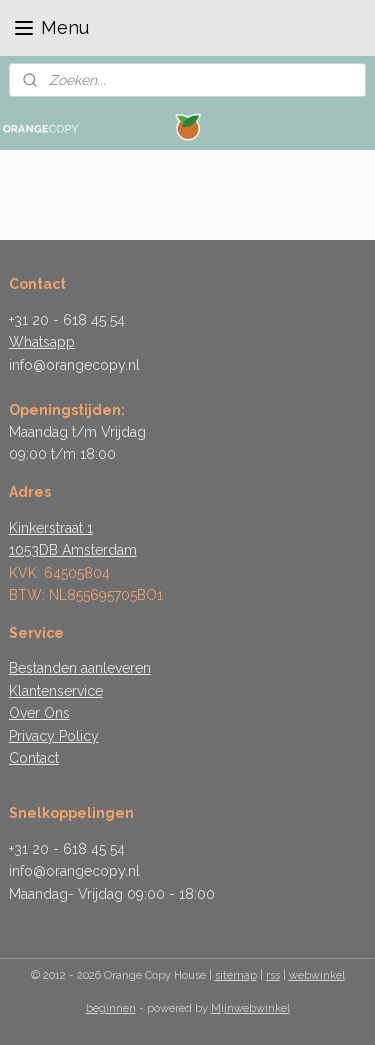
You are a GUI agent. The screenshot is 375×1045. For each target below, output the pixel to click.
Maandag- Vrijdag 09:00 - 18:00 (112, 894)
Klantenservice (56, 691)
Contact (34, 758)
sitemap (236, 975)
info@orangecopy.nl (74, 365)
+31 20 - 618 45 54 (67, 320)
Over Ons (39, 713)
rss (273, 975)
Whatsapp (42, 342)
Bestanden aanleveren (80, 668)
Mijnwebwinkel (250, 1008)
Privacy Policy (54, 736)
